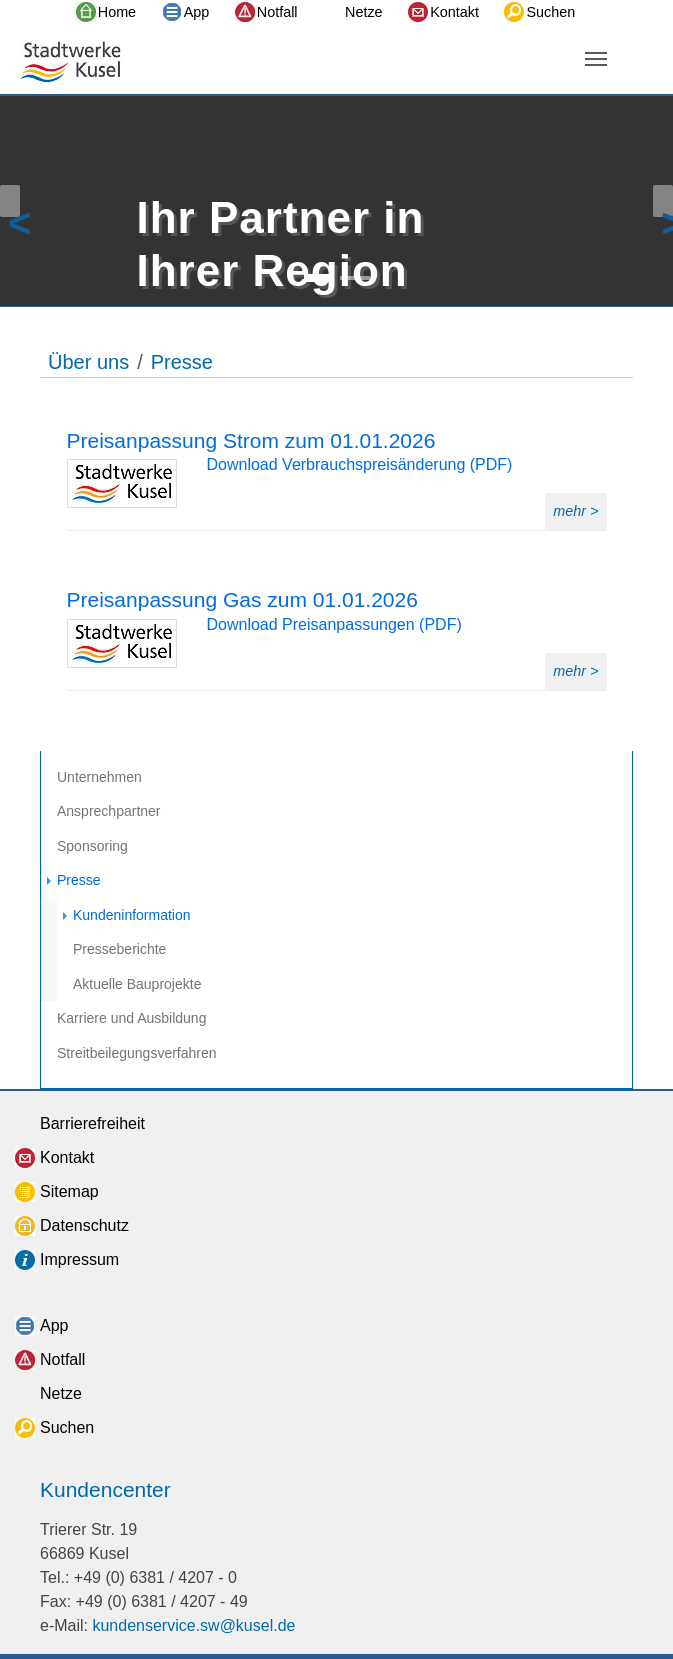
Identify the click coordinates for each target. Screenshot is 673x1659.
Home (117, 12)
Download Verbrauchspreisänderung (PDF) (360, 464)
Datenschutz (84, 1225)
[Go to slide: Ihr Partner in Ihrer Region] (319, 278)
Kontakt (454, 12)
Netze (364, 12)
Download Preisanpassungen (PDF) (334, 624)
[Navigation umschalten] (596, 59)
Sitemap (69, 1191)
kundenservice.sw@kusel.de (193, 1625)
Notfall (277, 12)
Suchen (550, 12)
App (197, 12)
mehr (571, 511)
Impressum (79, 1259)
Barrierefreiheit (92, 1123)
